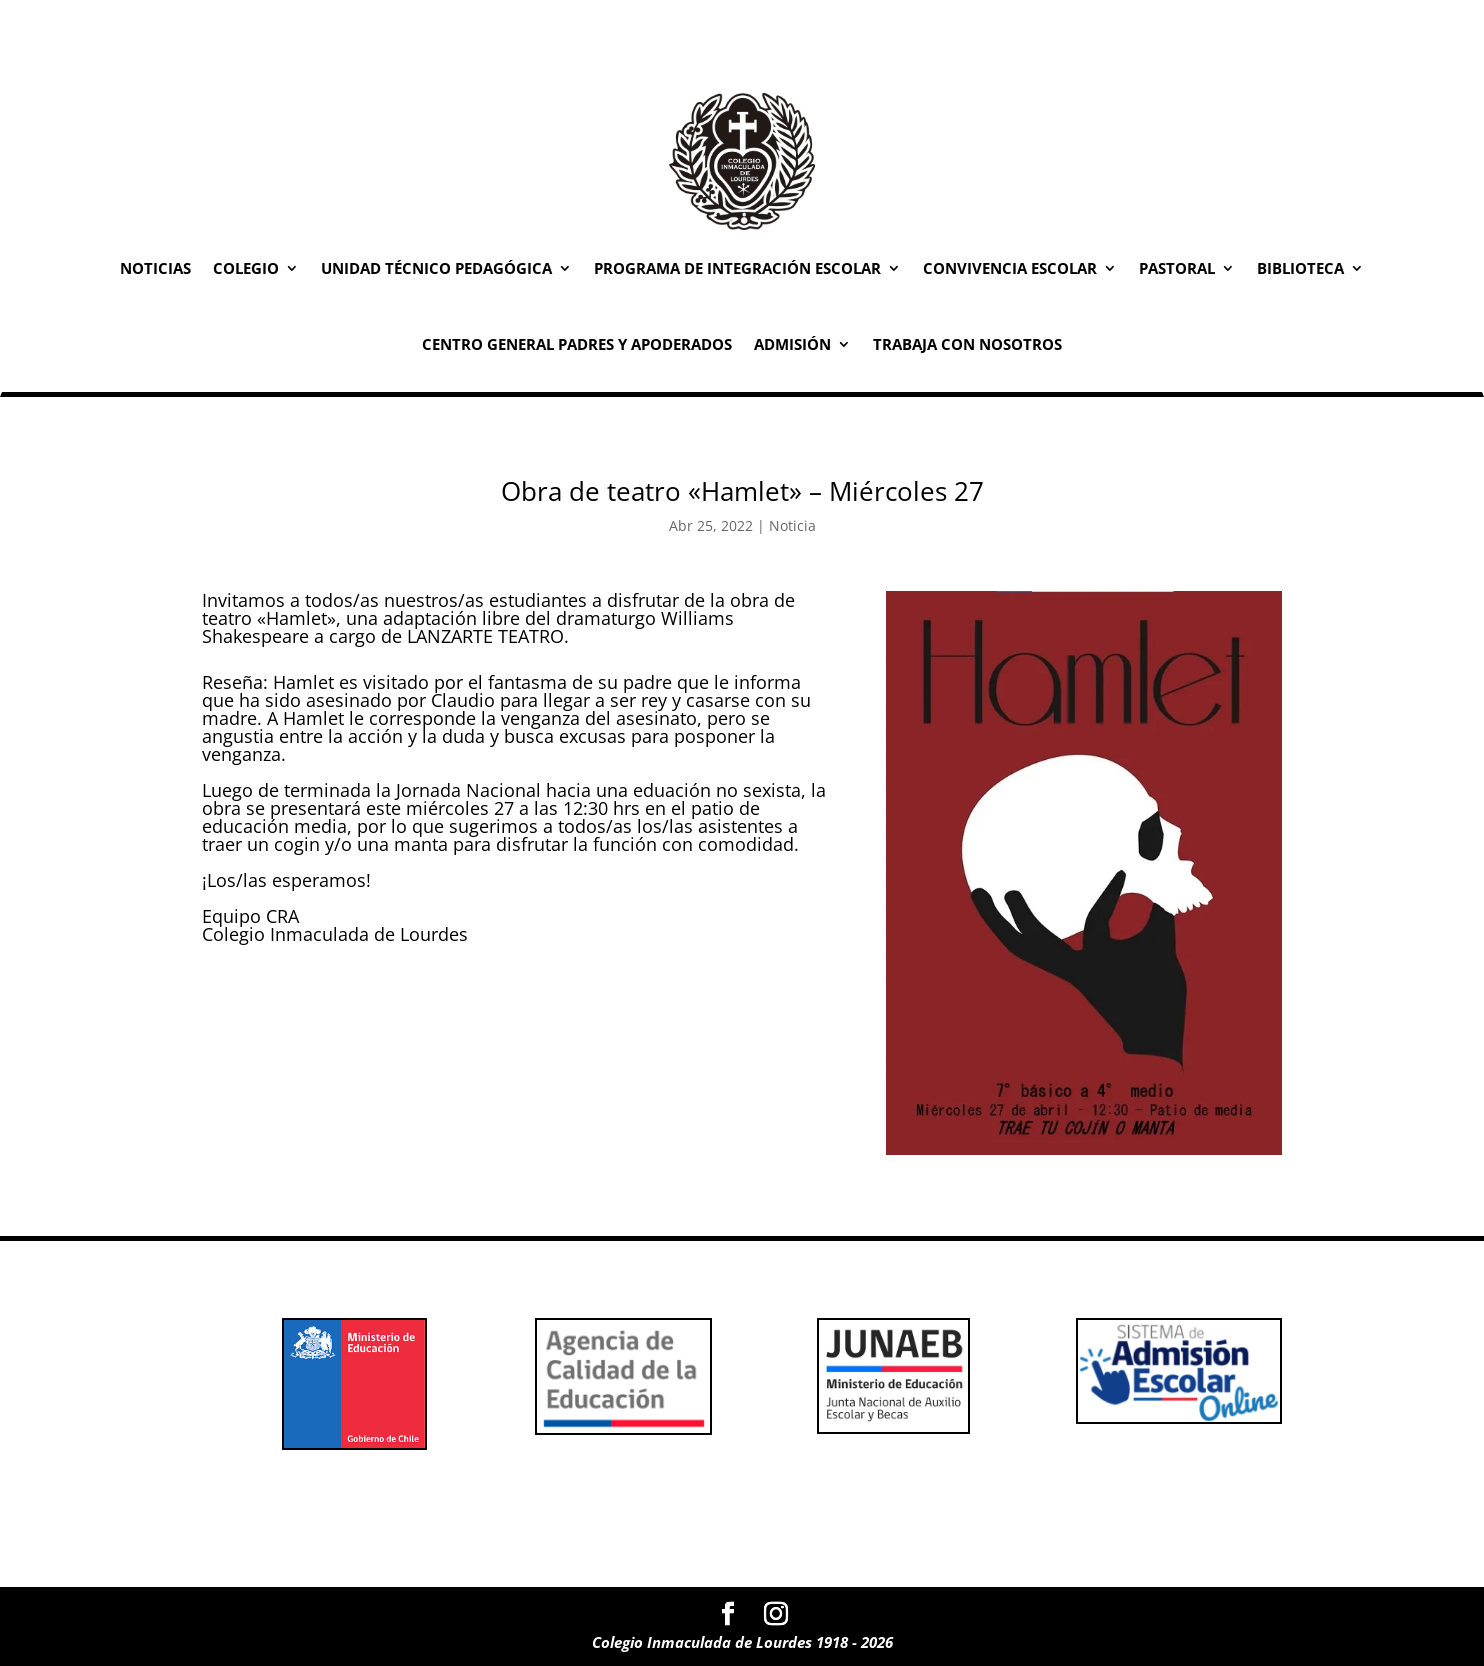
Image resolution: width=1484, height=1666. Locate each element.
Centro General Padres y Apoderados (577, 344)
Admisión (792, 344)
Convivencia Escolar (1010, 268)
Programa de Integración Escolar (737, 268)
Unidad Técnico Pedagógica (436, 268)
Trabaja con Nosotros (967, 344)
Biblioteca (1300, 268)
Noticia (792, 525)
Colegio (246, 268)
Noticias (155, 268)
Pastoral (1177, 268)
